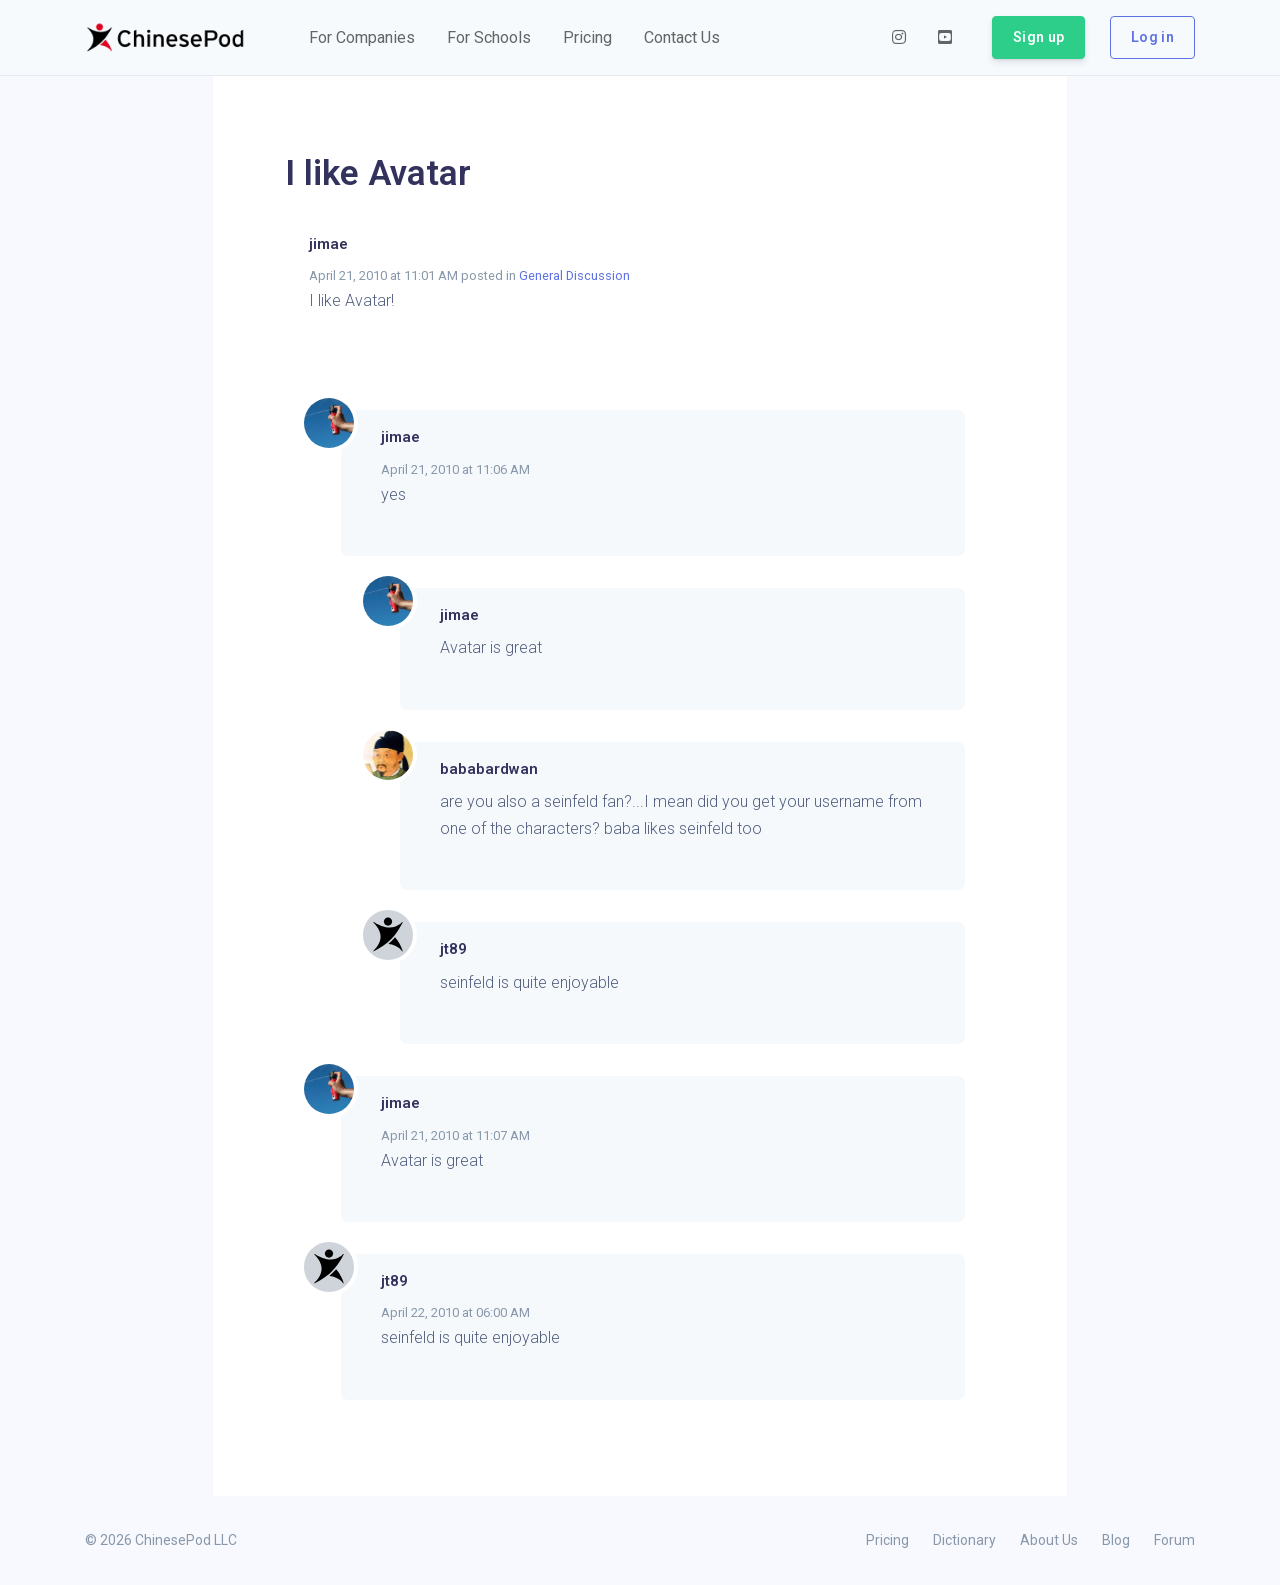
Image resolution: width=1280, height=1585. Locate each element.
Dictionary (964, 1540)
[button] (362, 38)
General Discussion (574, 275)
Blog (1116, 1540)
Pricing (887, 1540)
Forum (1174, 1540)
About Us (1049, 1540)
